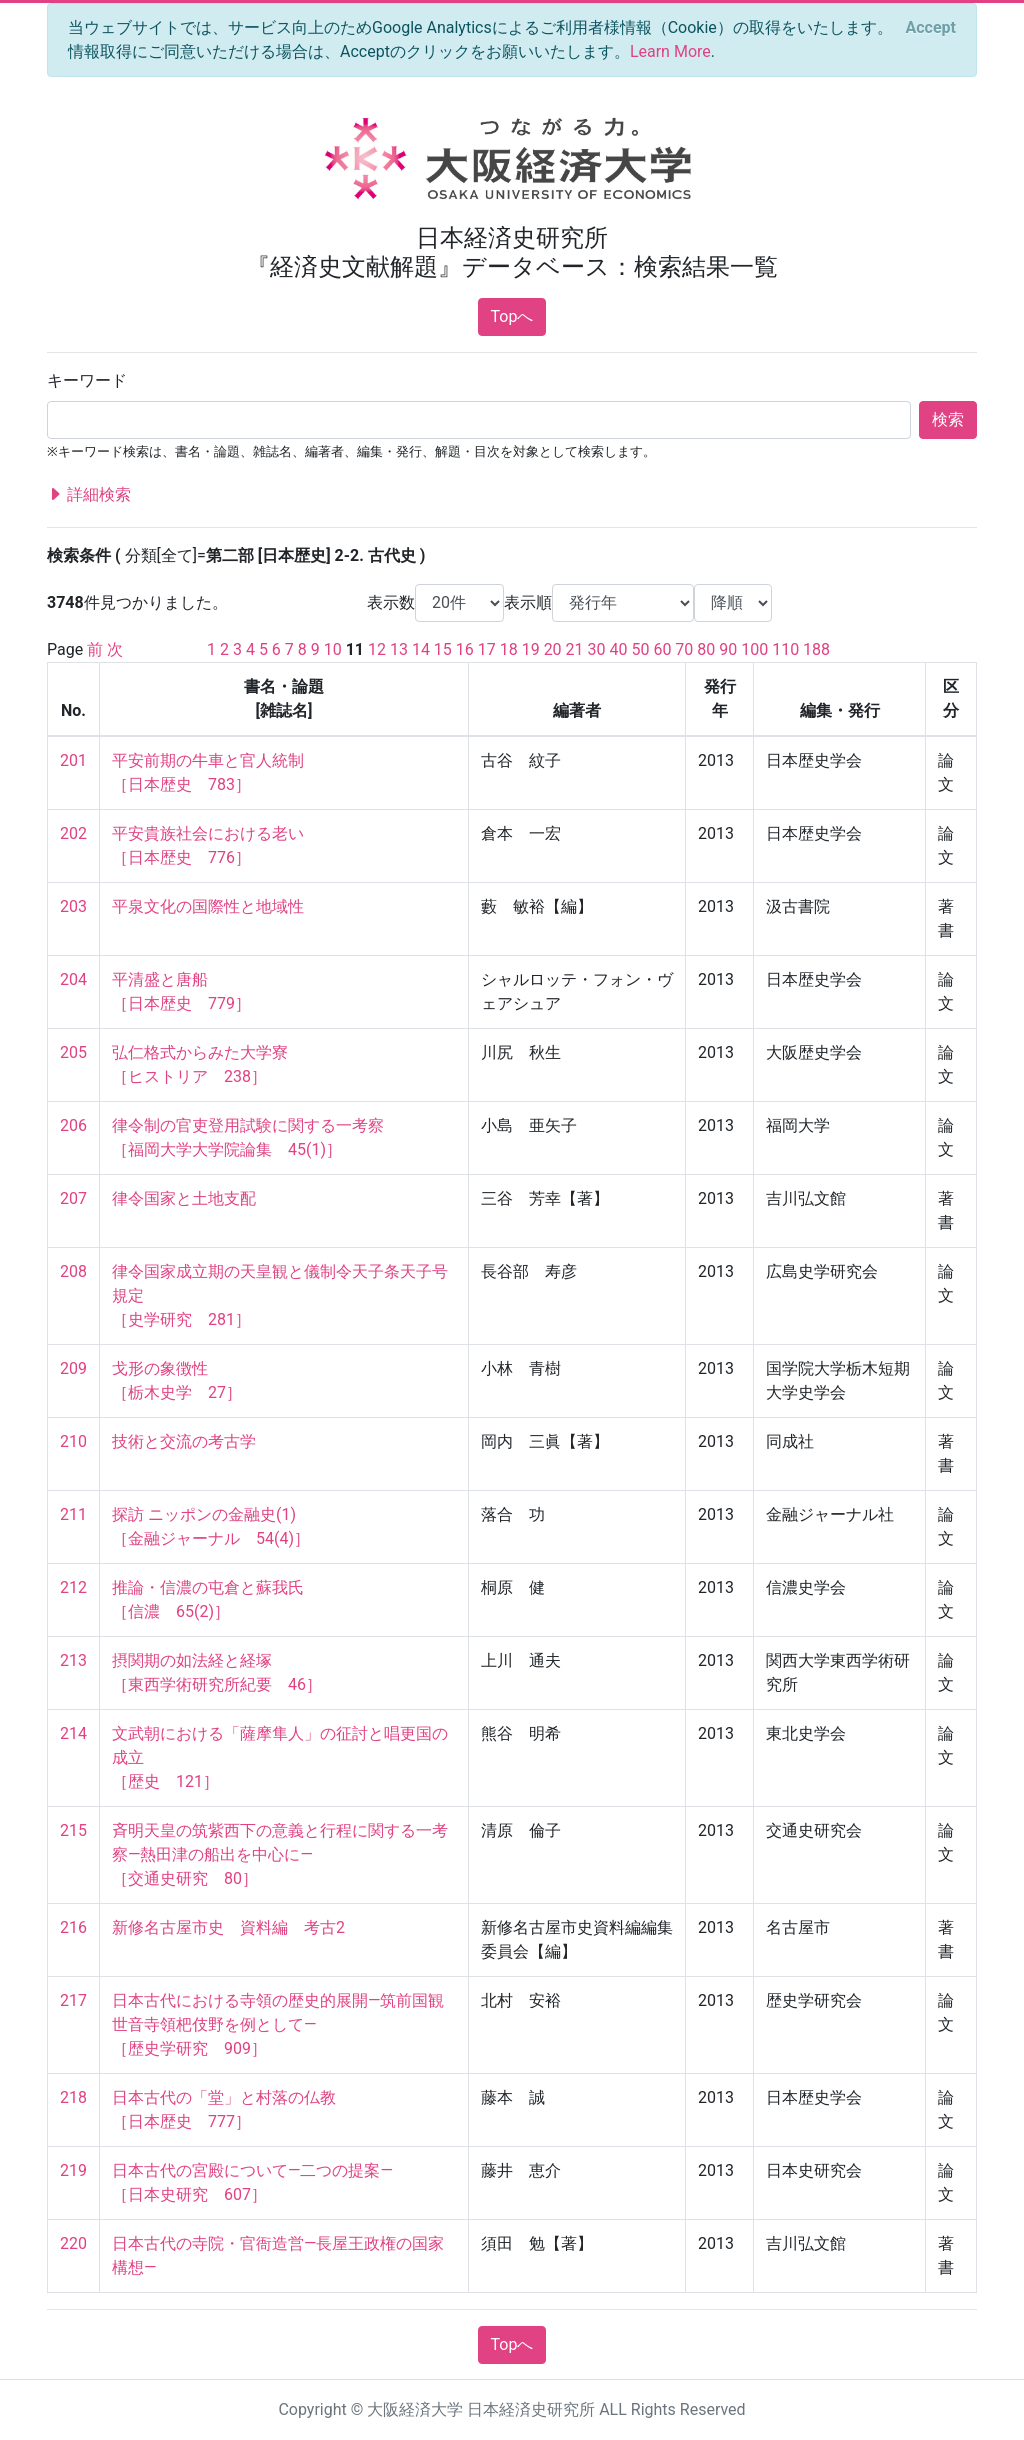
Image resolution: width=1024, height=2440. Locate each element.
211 (73, 1514)
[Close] (931, 28)
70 (684, 649)
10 (333, 649)
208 (73, 1271)
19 (531, 649)
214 (73, 1733)
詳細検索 (89, 495)
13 (399, 649)
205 (73, 1052)
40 (618, 649)
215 (73, 1830)
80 (706, 649)
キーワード (87, 380)
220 (73, 2243)
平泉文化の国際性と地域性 (208, 906)
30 (597, 649)
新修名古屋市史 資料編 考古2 (228, 1927)
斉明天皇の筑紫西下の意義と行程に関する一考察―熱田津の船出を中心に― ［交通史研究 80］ (280, 1854)
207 (73, 1198)
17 (487, 649)
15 (443, 649)
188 (816, 649)
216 (73, 1927)
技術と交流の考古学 (184, 1441)
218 (73, 2097)
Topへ (512, 316)
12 (377, 649)
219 (73, 2170)
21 (575, 649)
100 (754, 649)
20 (553, 649)
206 (73, 1125)
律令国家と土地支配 (184, 1198)
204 (73, 979)
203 (73, 906)
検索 (948, 419)
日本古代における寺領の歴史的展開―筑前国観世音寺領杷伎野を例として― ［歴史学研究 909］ (278, 2024)
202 (73, 833)
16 (465, 649)
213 (73, 1660)
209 (73, 1368)
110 (785, 649)
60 (662, 649)
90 (728, 649)
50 (640, 649)
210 (73, 1441)
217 (73, 2000)
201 (73, 760)
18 (509, 649)
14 (421, 649)
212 (73, 1587)
